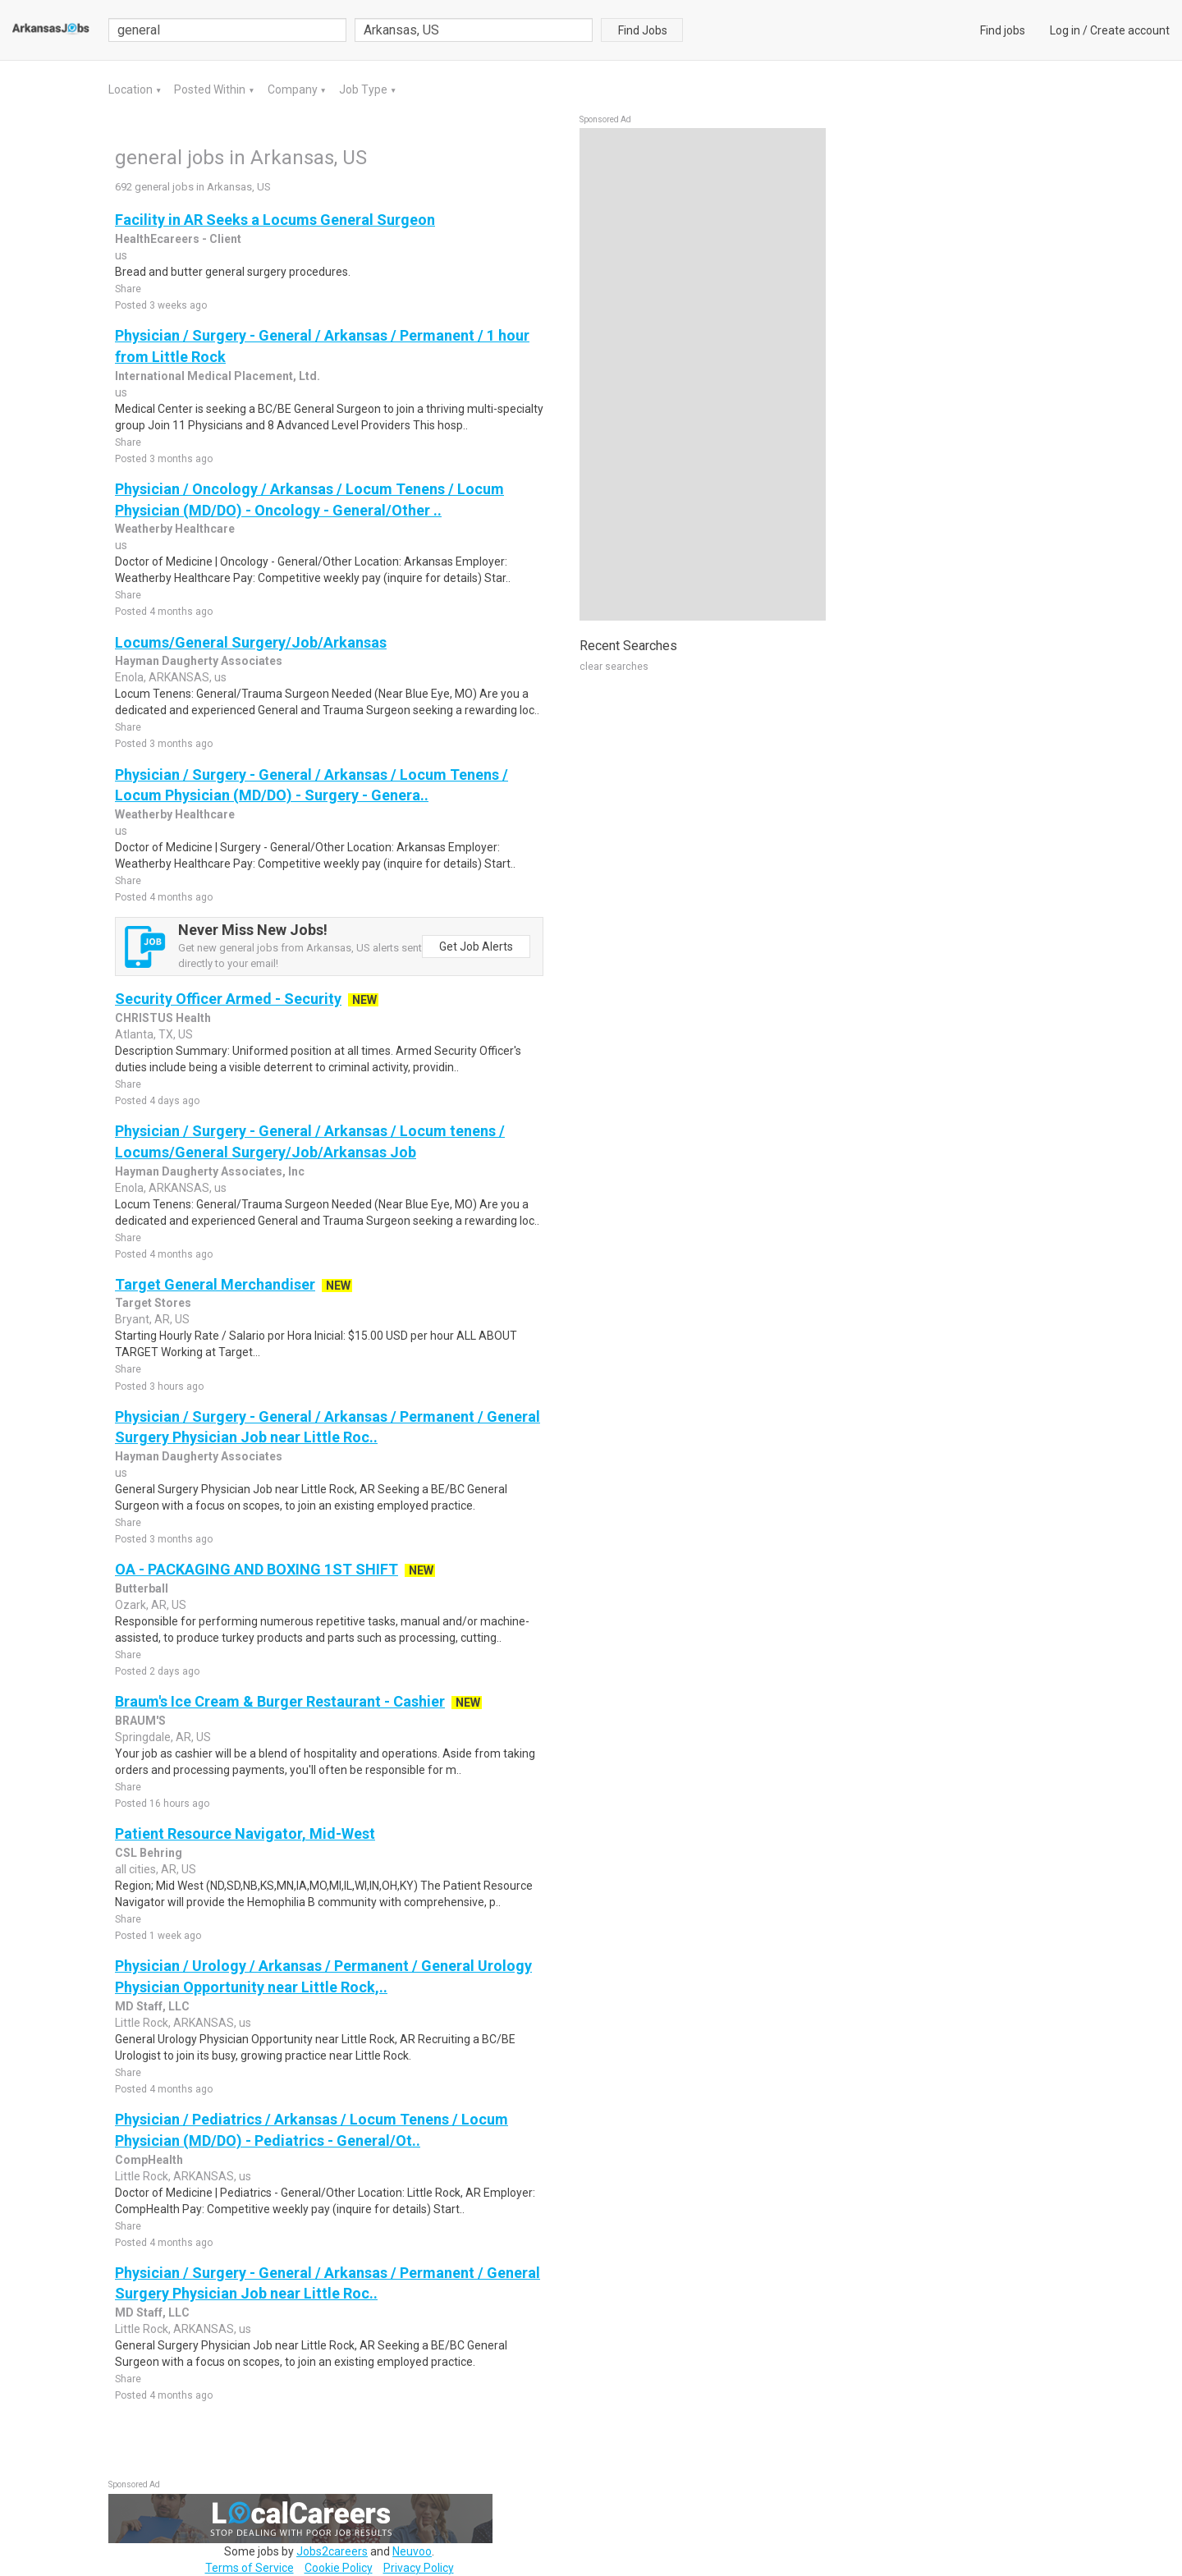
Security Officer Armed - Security (228, 998)
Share (128, 289)
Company (294, 89)
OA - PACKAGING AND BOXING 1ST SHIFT (256, 1569)
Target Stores (153, 1302)
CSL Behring (148, 1852)
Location (131, 89)
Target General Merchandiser (215, 1284)
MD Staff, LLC (152, 2006)
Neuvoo (412, 2551)
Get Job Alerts (476, 946)
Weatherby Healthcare (175, 528)
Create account (1130, 30)
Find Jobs (642, 30)
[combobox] (474, 30)
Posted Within (211, 89)
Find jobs (1002, 30)
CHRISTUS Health (163, 1017)
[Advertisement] (703, 374)
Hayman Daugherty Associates (198, 660)
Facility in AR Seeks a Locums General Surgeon (275, 219)
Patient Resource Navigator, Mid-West (245, 1833)
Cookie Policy (339, 2567)
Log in (1065, 30)
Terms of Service (249, 2567)
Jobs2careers (332, 2551)
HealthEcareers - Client (178, 238)
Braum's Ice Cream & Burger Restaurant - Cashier (280, 1701)
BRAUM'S (140, 1720)
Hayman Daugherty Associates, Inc (210, 1171)
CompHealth (149, 2159)
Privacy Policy (418, 2567)
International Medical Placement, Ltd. (217, 376)
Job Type (364, 89)
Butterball (141, 1588)
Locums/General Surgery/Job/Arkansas (251, 642)
